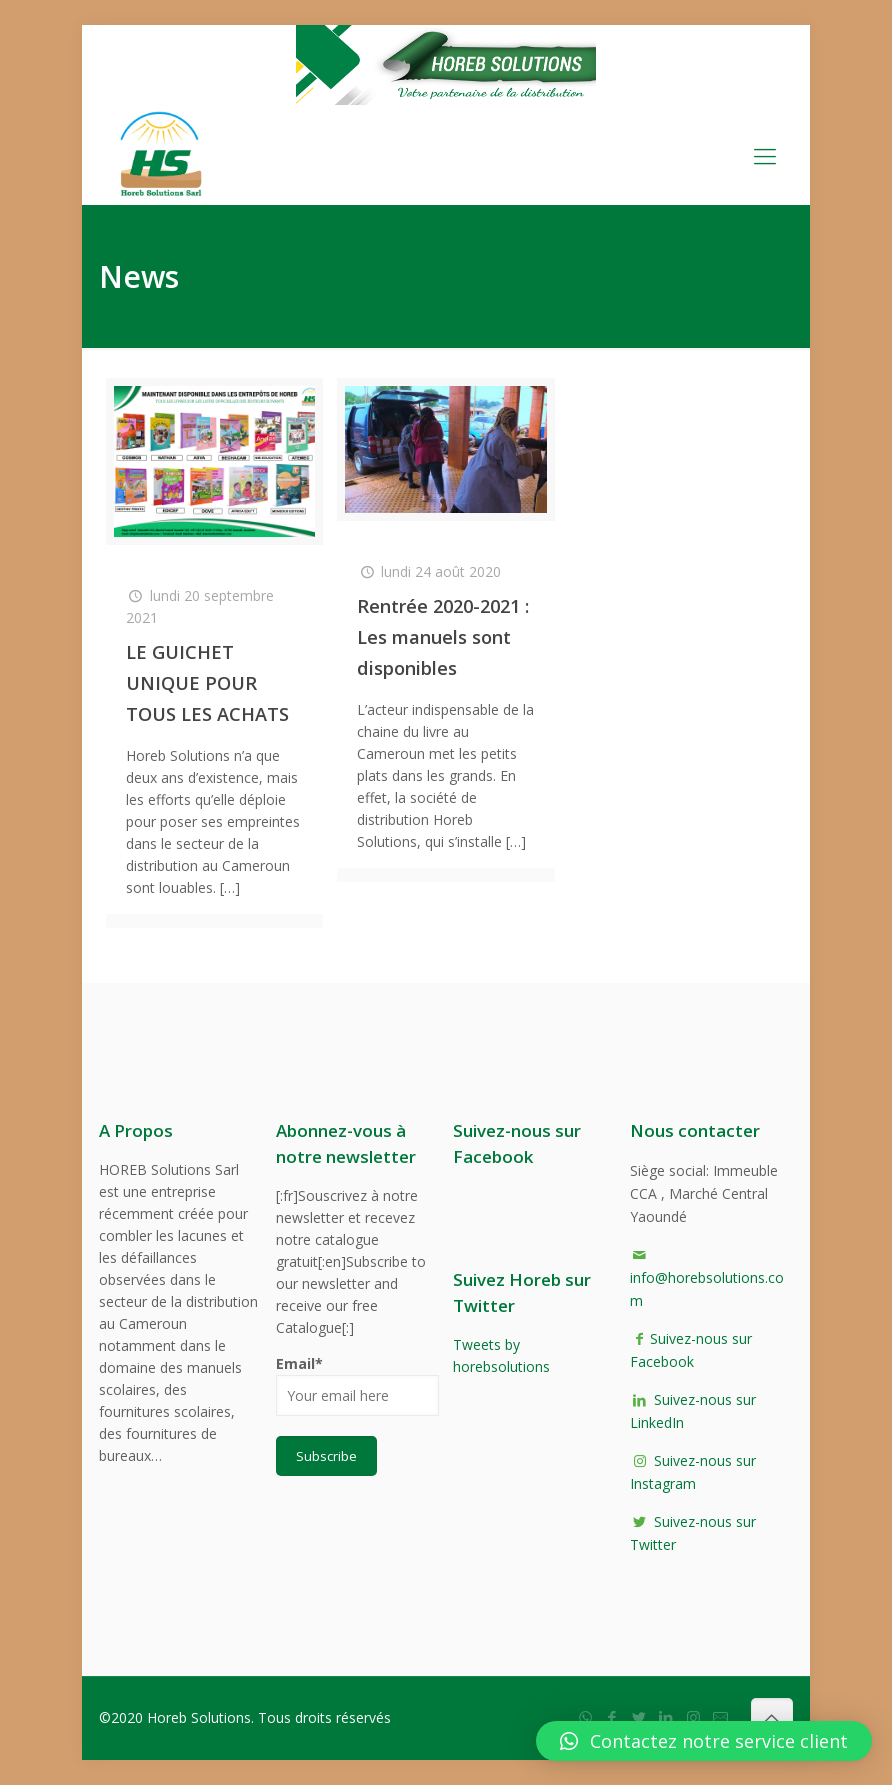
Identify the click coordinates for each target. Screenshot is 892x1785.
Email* (357, 1385)
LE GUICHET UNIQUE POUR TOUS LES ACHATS (207, 683)
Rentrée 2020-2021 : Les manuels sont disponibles (443, 637)
